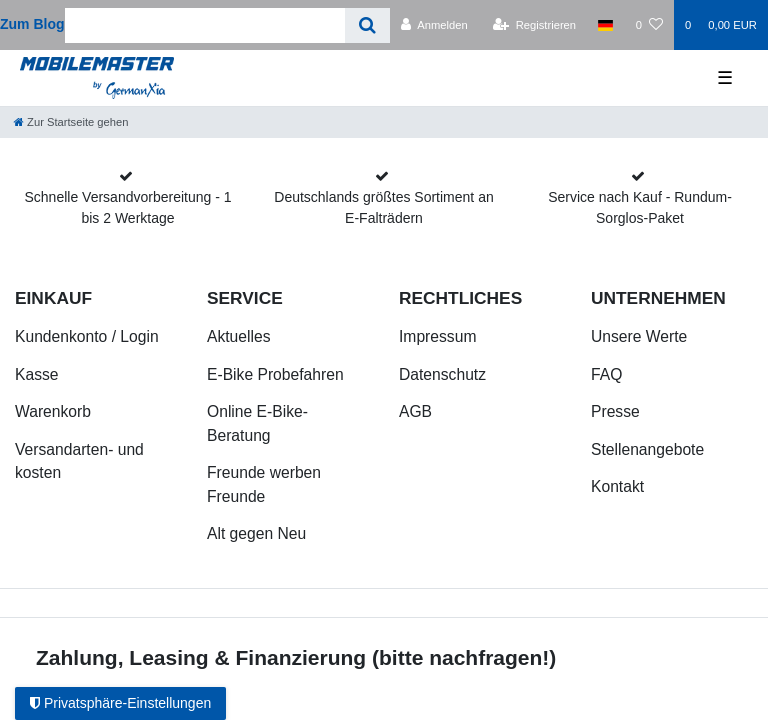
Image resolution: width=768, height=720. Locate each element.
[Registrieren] (534, 25)
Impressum (437, 336)
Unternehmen (658, 298)
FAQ (606, 374)
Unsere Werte (639, 336)
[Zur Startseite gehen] (71, 122)
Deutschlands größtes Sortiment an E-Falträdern (383, 207)
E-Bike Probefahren (275, 374)
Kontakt (617, 486)
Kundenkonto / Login (87, 336)
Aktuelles (239, 336)
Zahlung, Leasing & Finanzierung (201, 657)
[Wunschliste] (649, 25)
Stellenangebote (647, 449)
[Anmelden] (434, 25)
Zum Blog (32, 24)
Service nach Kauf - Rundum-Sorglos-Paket (640, 207)
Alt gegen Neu (256, 533)
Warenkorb (53, 411)
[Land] (605, 25)
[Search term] (205, 25)
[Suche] (367, 25)
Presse (615, 411)
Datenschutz (442, 374)
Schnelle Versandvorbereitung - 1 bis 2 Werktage (127, 207)
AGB (415, 411)
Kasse (37, 374)
